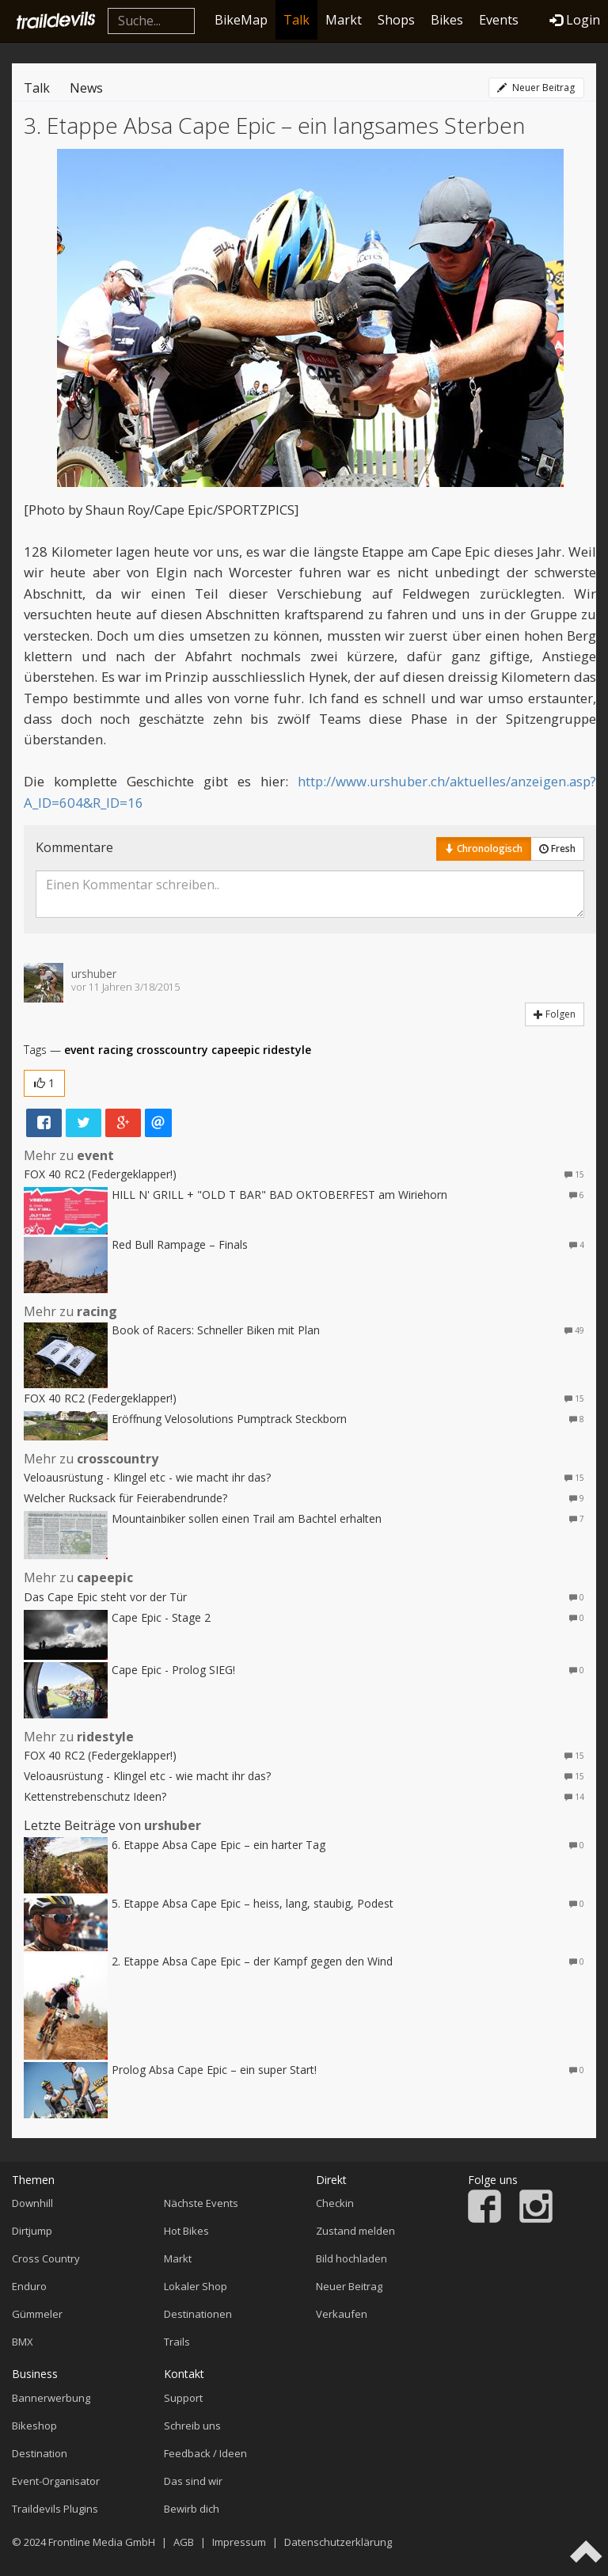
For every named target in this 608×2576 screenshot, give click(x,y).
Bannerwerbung (51, 2398)
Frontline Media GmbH (101, 2542)
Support (183, 2398)
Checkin (335, 2203)
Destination (39, 2453)
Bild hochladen (351, 2258)
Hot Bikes (186, 2231)
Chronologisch (483, 848)
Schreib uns (192, 2425)
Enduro (29, 2286)
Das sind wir (193, 2481)
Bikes (447, 20)
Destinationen (198, 2314)
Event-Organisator (56, 2481)
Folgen (555, 1014)
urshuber (93, 973)
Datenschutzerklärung (338, 2542)
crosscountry (172, 1049)
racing (115, 1049)
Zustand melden (355, 2231)
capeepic (235, 1049)
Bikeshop (34, 2425)
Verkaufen (341, 2314)
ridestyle (287, 1049)
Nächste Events (201, 2203)
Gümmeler (37, 2314)
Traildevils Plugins (55, 2509)
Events (499, 20)
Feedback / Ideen (205, 2453)
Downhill (32, 2203)
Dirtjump (32, 2231)
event (79, 1049)
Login (574, 20)
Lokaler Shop (195, 2286)
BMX (22, 2341)
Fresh (557, 848)
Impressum (239, 2542)
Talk (296, 20)
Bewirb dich (191, 2509)
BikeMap (241, 20)
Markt (343, 20)
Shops (396, 20)
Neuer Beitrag (536, 87)
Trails (177, 2341)
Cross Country (46, 2258)
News (86, 88)
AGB (183, 2542)
